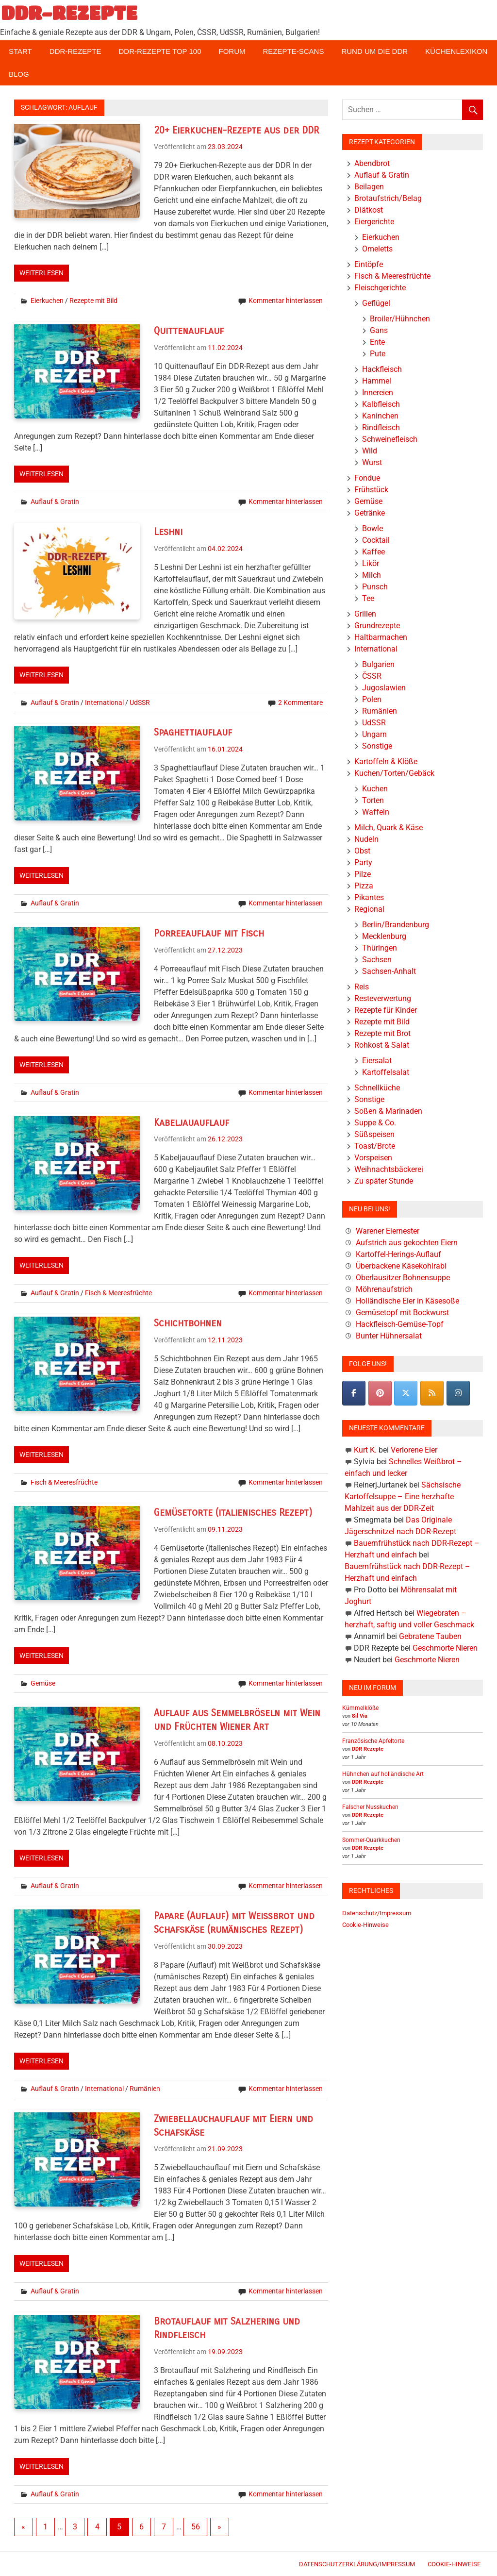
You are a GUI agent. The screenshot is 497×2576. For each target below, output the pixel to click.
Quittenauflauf (189, 330)
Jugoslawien (384, 687)
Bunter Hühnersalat (389, 1335)
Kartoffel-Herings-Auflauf (398, 1254)
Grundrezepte (377, 625)
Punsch (375, 586)
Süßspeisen (374, 1134)
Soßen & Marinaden (388, 1111)
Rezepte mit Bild (93, 300)
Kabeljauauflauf (191, 1122)
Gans (379, 330)
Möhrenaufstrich (384, 1289)
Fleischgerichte (380, 287)
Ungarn (374, 734)
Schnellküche (377, 1087)
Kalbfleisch (381, 404)
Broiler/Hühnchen (400, 318)
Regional (369, 909)
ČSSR (371, 676)
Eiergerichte (374, 221)
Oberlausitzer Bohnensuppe (403, 1277)
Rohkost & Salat (381, 1045)
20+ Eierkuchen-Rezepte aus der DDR (236, 130)
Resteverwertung (382, 998)
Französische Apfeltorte (373, 1741)
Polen (371, 699)
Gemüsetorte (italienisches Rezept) (233, 1512)
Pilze (362, 874)
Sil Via (359, 1716)
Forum (232, 51)
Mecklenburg (384, 936)
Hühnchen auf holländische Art (383, 1774)
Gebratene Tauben (430, 1636)
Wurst (372, 462)
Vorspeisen (373, 1157)
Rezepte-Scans (293, 51)
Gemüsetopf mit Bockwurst (402, 1312)
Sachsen (377, 959)
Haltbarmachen (380, 637)
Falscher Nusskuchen (370, 1807)
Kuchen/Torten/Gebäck (394, 773)
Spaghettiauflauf (193, 732)
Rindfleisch (381, 427)
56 (195, 2526)
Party (363, 862)
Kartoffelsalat (385, 1072)
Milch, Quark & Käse (388, 827)
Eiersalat (377, 1060)
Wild (369, 450)
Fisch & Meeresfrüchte (118, 1293)
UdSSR (140, 702)
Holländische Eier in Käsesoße (407, 1300)
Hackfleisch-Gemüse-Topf (400, 1324)
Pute (377, 353)
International (104, 702)
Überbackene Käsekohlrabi (401, 1266)
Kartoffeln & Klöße (385, 761)
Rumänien (145, 2088)
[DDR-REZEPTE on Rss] (432, 1393)
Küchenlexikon (456, 51)
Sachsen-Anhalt (389, 971)
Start (20, 51)
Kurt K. (365, 1450)
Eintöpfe (368, 264)
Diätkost (368, 210)
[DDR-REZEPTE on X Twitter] (405, 1393)
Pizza (363, 885)
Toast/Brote (374, 1146)
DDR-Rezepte (75, 51)
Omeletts (377, 248)
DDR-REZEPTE (69, 12)
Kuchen (375, 788)
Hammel (376, 380)
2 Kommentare (300, 702)
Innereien (377, 392)
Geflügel (376, 303)
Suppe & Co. (375, 1122)
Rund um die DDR (374, 51)
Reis (361, 986)
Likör (370, 563)
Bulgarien (378, 664)
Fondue (367, 478)
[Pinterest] (380, 1393)
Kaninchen (380, 415)
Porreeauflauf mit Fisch (209, 933)
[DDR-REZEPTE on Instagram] (458, 1393)
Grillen (365, 614)
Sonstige (377, 746)
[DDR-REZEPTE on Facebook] (353, 1393)
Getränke (369, 513)
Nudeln (366, 839)
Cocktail (376, 540)
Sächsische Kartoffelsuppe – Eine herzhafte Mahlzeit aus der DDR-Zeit (403, 1496)
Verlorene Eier (414, 1450)
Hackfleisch (382, 369)
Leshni (168, 531)
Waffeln (375, 812)
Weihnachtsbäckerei (388, 1169)
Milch (371, 575)
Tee (368, 598)
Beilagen (369, 186)
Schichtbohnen (188, 1323)
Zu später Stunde (383, 1181)
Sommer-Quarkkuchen (371, 1840)
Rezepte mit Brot (382, 1033)
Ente (377, 342)
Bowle (372, 528)
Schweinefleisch (389, 439)
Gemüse (43, 1683)
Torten (373, 800)
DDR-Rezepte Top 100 (159, 51)
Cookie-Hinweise (365, 1924)
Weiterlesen (41, 273)
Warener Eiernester (387, 1231)
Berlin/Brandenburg (395, 924)
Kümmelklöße (360, 1708)
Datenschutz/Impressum (376, 1913)
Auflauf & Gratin (55, 501)
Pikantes (369, 897)
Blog (19, 74)
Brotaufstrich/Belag (388, 198)
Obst (362, 850)
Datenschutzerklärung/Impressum (357, 2564)
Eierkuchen (47, 300)
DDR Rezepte (367, 1749)
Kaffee (373, 551)
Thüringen (379, 948)
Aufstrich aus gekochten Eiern (407, 1242)
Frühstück (371, 489)
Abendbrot (372, 163)
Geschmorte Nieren (445, 1648)
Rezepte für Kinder (385, 1010)
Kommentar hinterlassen (285, 300)
